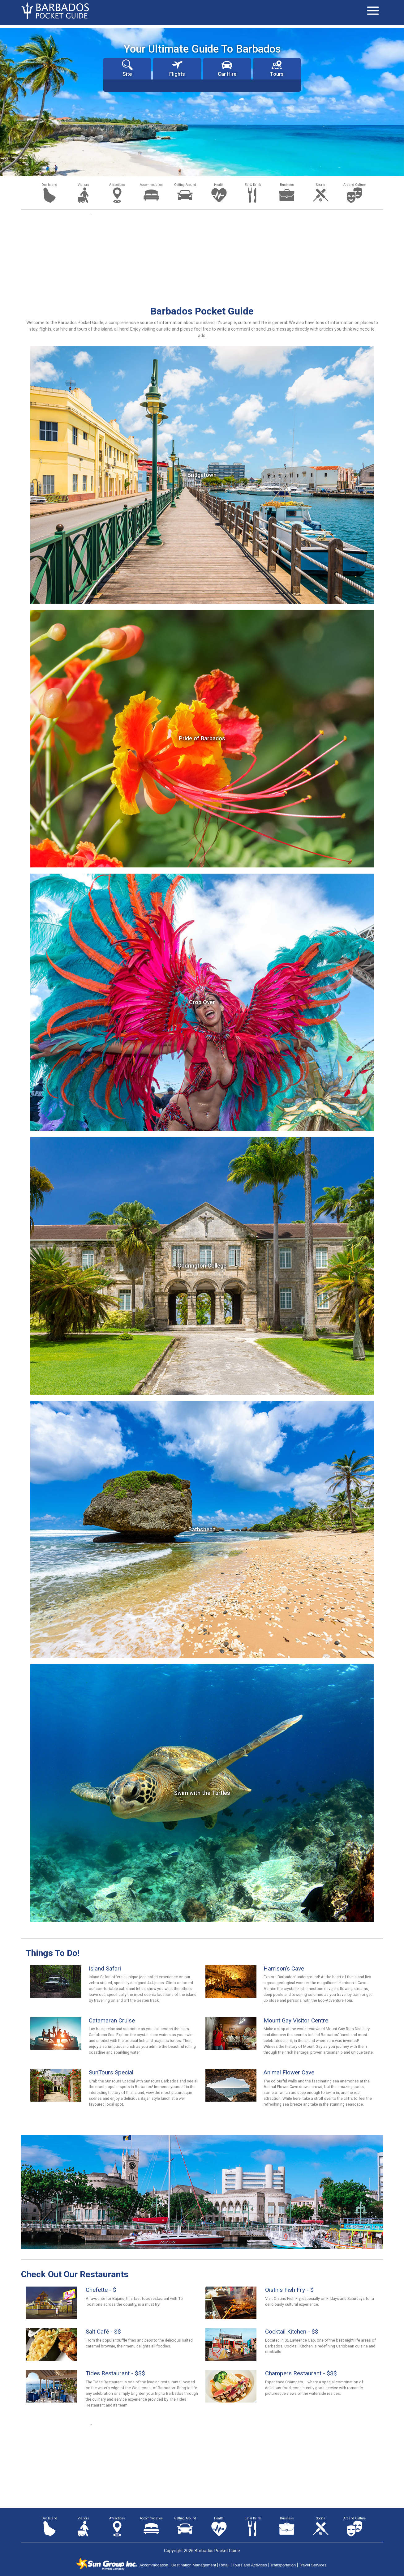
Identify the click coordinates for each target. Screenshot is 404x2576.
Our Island (49, 185)
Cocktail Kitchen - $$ (291, 2331)
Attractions (117, 185)
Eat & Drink (253, 185)
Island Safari (105, 1968)
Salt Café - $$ (103, 2331)
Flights (177, 68)
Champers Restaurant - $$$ (301, 2373)
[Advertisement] (202, 259)
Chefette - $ (101, 2289)
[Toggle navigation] (373, 11)
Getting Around (185, 185)
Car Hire (227, 68)
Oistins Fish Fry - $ (289, 2289)
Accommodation (151, 185)
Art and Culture (354, 185)
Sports (320, 185)
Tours (277, 68)
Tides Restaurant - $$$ (115, 2373)
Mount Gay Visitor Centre (296, 2020)
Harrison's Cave (284, 1968)
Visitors (83, 185)
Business (287, 185)
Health (219, 185)
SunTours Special (111, 2072)
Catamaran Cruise (112, 2020)
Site (127, 68)
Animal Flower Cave (289, 2072)
